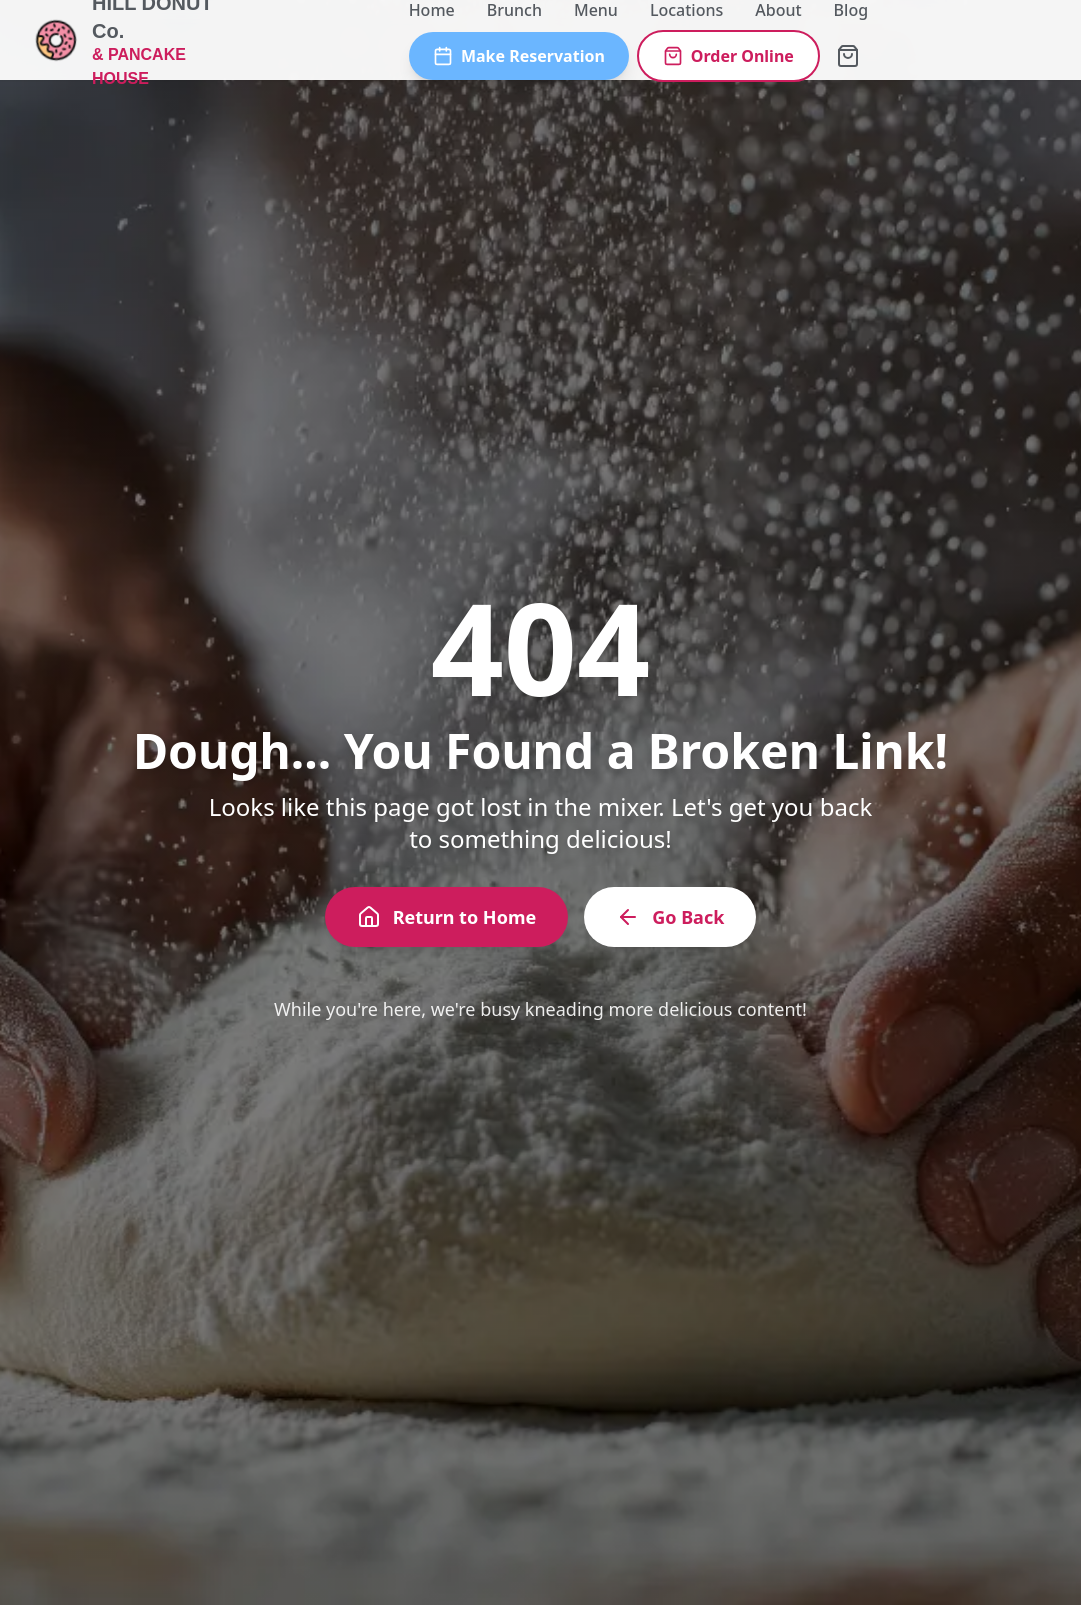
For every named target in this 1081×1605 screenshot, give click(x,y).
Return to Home (447, 917)
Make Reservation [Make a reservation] (519, 56)
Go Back (670, 917)
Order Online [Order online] (728, 56)
